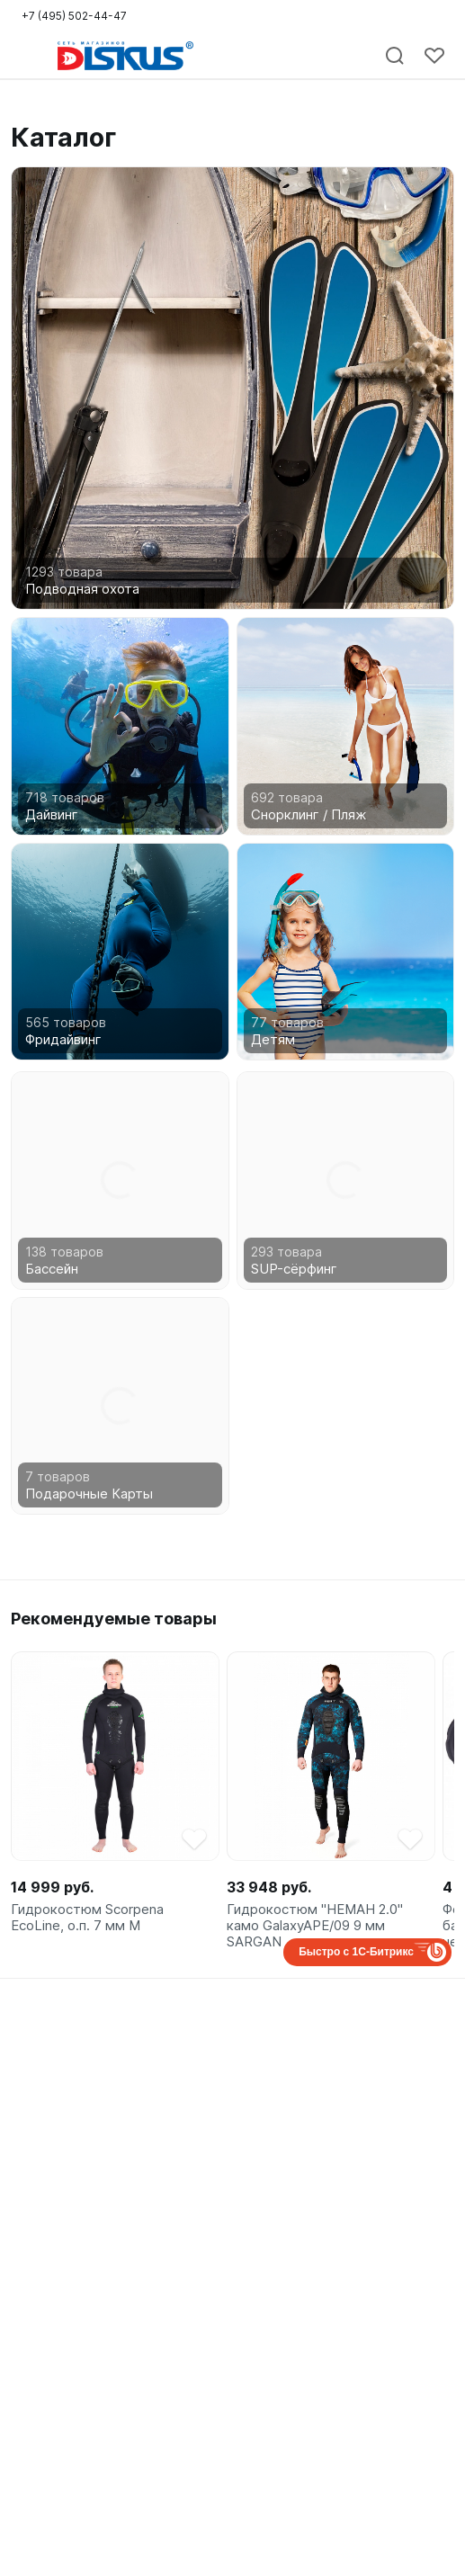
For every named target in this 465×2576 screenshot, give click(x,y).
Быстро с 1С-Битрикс (356, 1951)
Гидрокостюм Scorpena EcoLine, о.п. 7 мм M (87, 1917)
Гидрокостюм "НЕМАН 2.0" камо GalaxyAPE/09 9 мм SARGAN (315, 1925)
